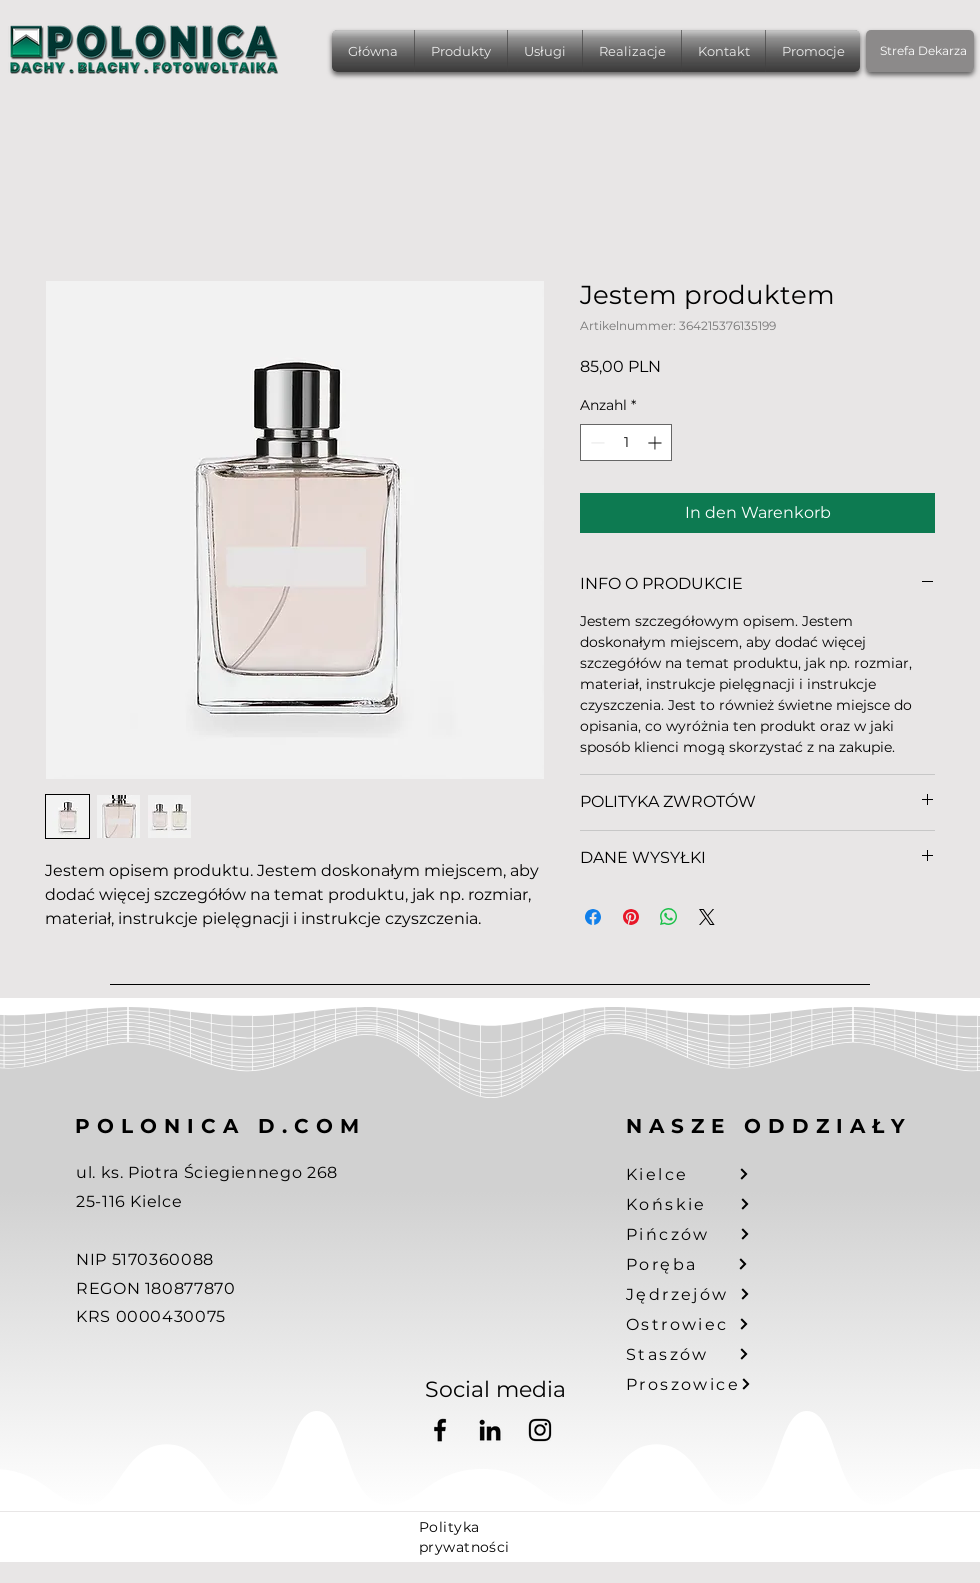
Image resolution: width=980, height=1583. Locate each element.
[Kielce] (700, 1174)
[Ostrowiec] (700, 1324)
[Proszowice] (700, 1384)
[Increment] (656, 442)
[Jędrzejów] (700, 1294)
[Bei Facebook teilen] (593, 917)
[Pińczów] (700, 1234)
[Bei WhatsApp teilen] (669, 917)
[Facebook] (440, 1430)
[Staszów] (700, 1354)
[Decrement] (595, 442)
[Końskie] (700, 1204)
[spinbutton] (626, 442)
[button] (461, 51)
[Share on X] (707, 917)
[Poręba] (700, 1264)
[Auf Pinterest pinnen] (631, 917)
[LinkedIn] (490, 1430)
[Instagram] (540, 1430)
